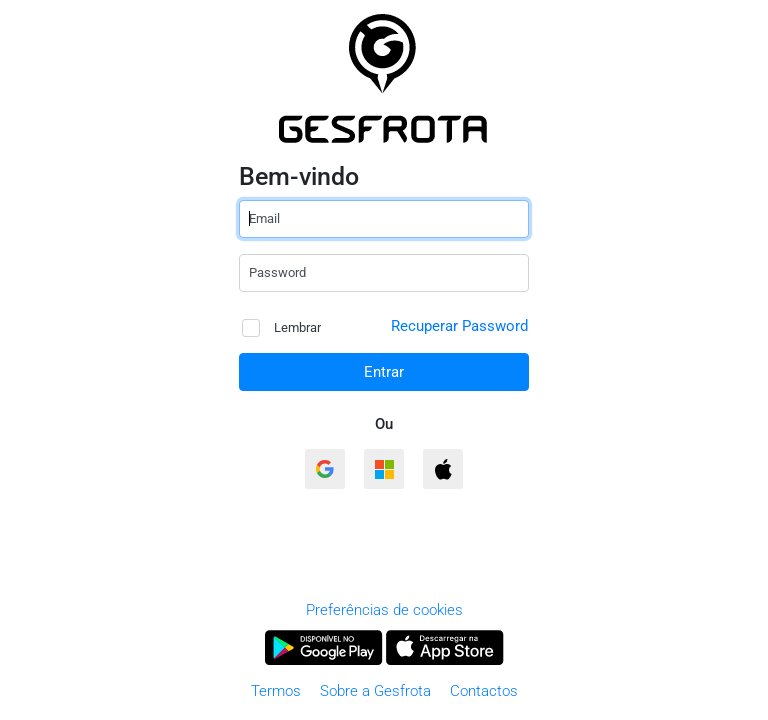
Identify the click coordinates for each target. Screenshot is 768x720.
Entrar (384, 372)
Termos (276, 691)
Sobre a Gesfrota (375, 691)
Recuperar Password (459, 326)
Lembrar (281, 328)
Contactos (484, 691)
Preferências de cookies (384, 610)
